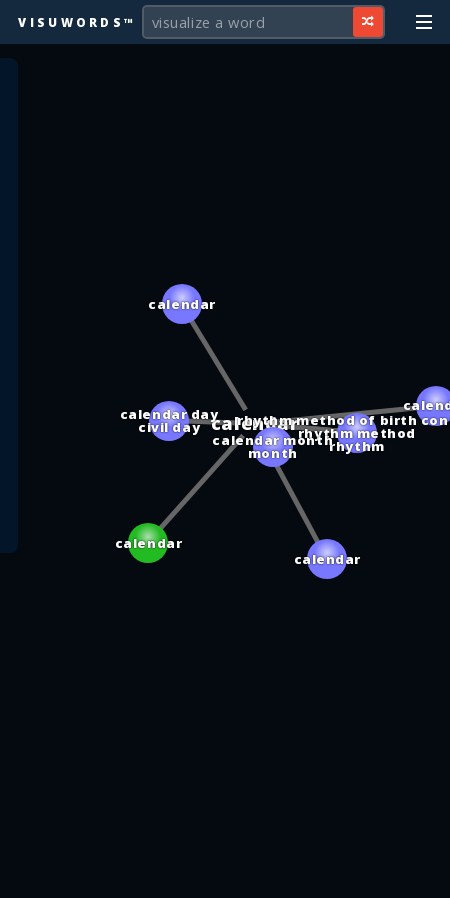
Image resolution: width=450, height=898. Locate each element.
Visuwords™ (77, 22)
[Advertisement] (225, 873)
